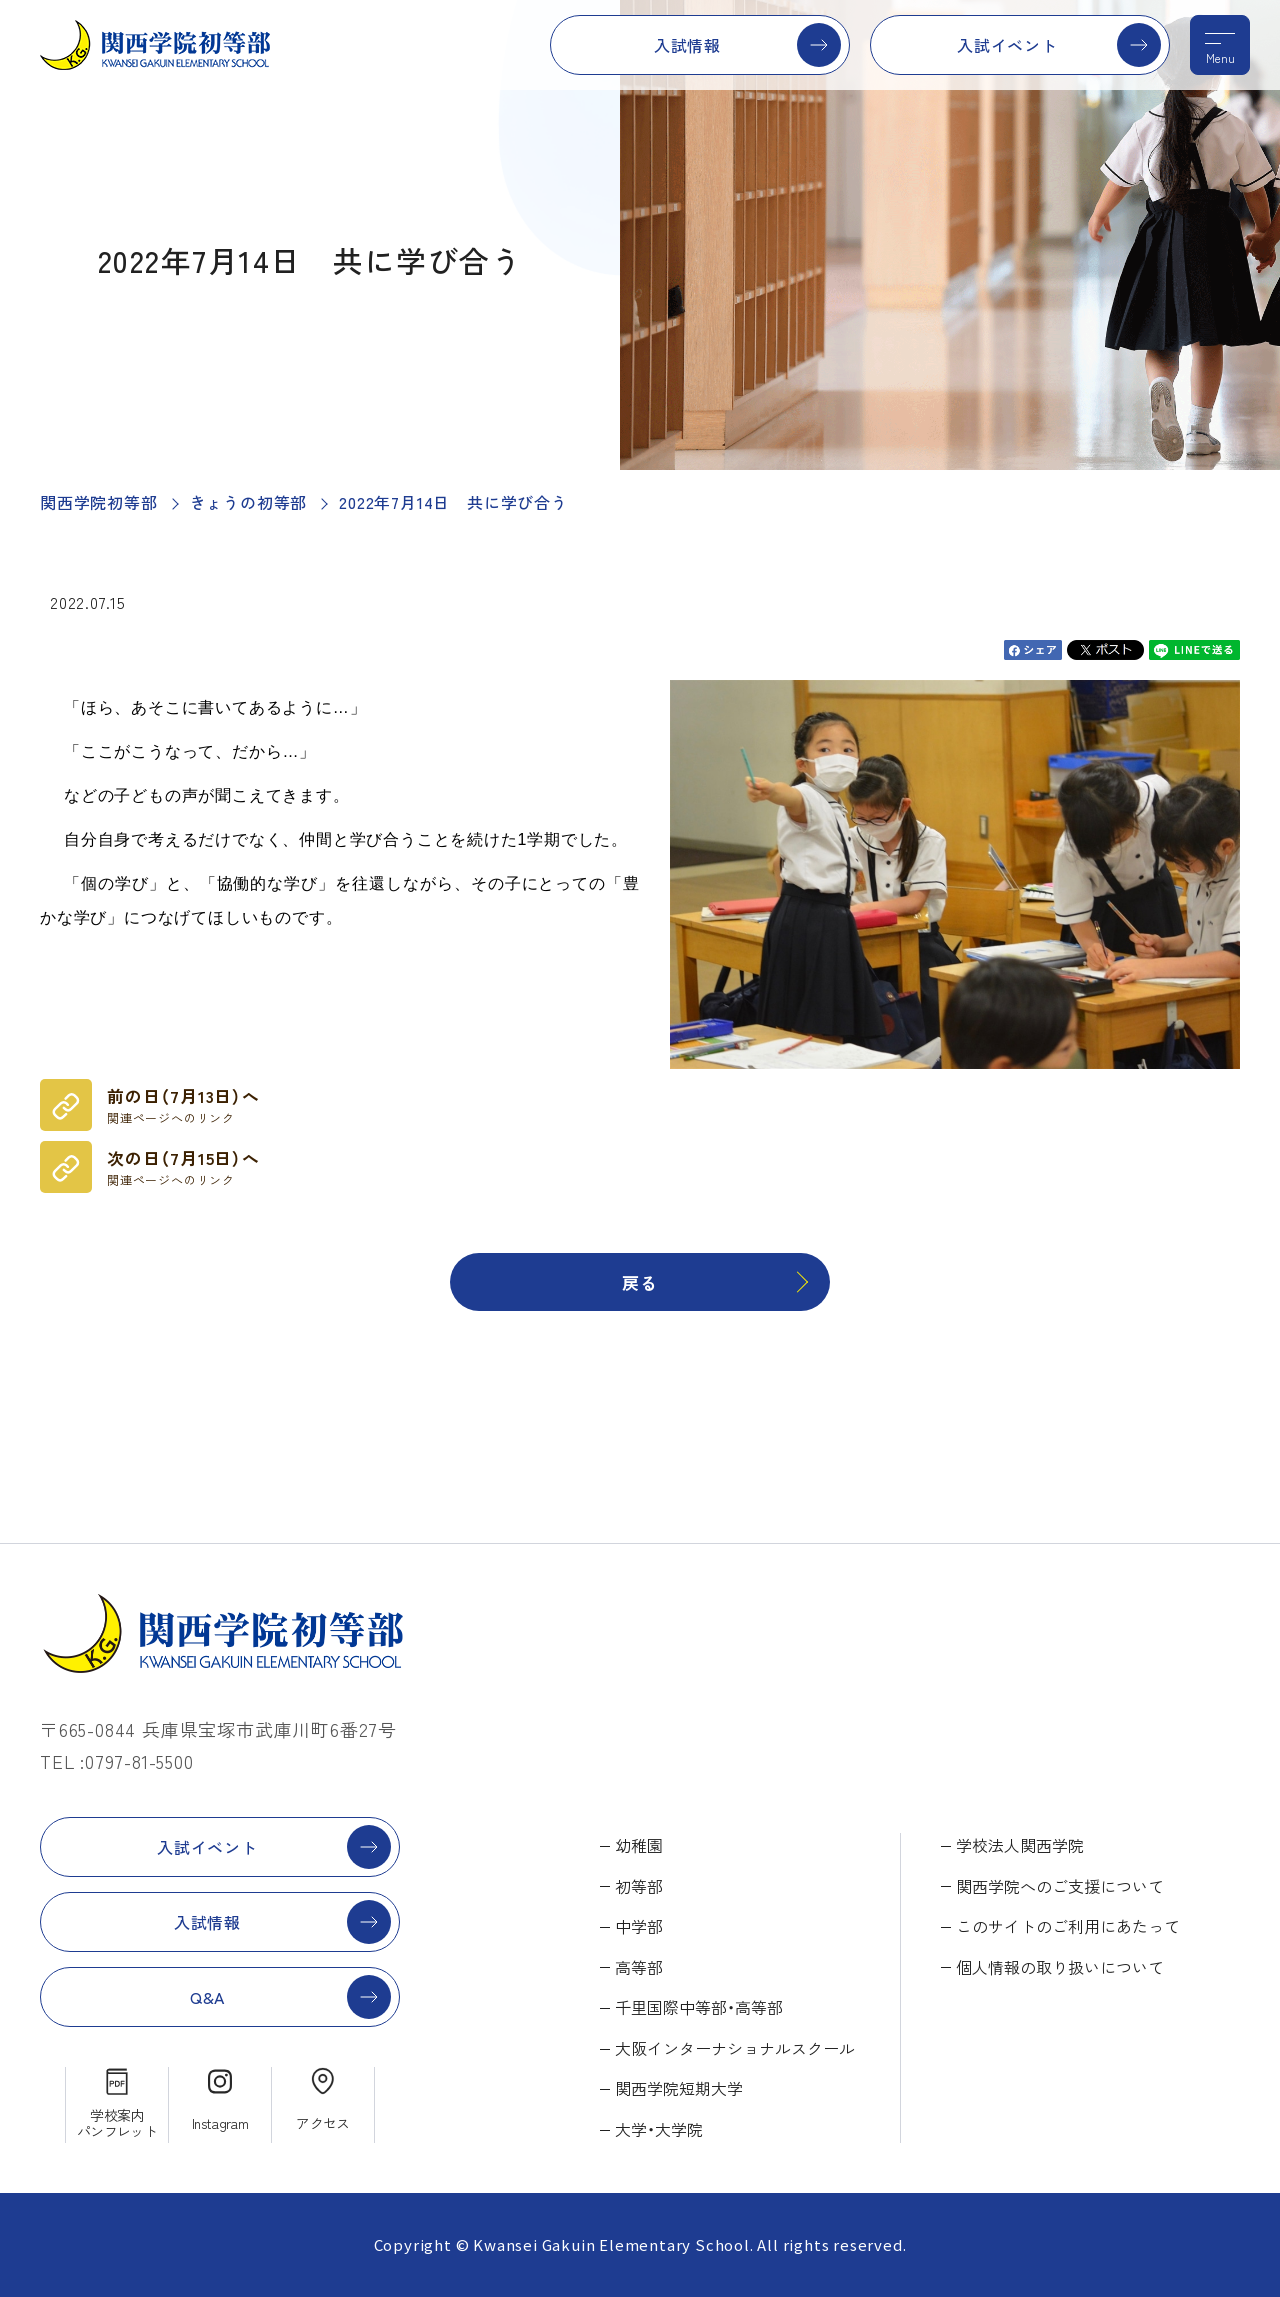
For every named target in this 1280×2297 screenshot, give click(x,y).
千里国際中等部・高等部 (699, 2007)
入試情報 (687, 45)
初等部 (639, 1886)
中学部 (639, 1926)
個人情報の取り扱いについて (1060, 1967)
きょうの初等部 (249, 502)
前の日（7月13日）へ (183, 1105)
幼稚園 (639, 1845)
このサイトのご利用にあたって (1068, 1926)
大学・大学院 (659, 2129)
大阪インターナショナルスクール (735, 2048)
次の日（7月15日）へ (183, 1167)
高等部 (639, 1967)
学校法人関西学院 (1020, 1845)
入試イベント (1007, 45)
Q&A (207, 1997)
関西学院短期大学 (679, 2088)
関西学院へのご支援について (1060, 1886)
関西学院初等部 (99, 502)
